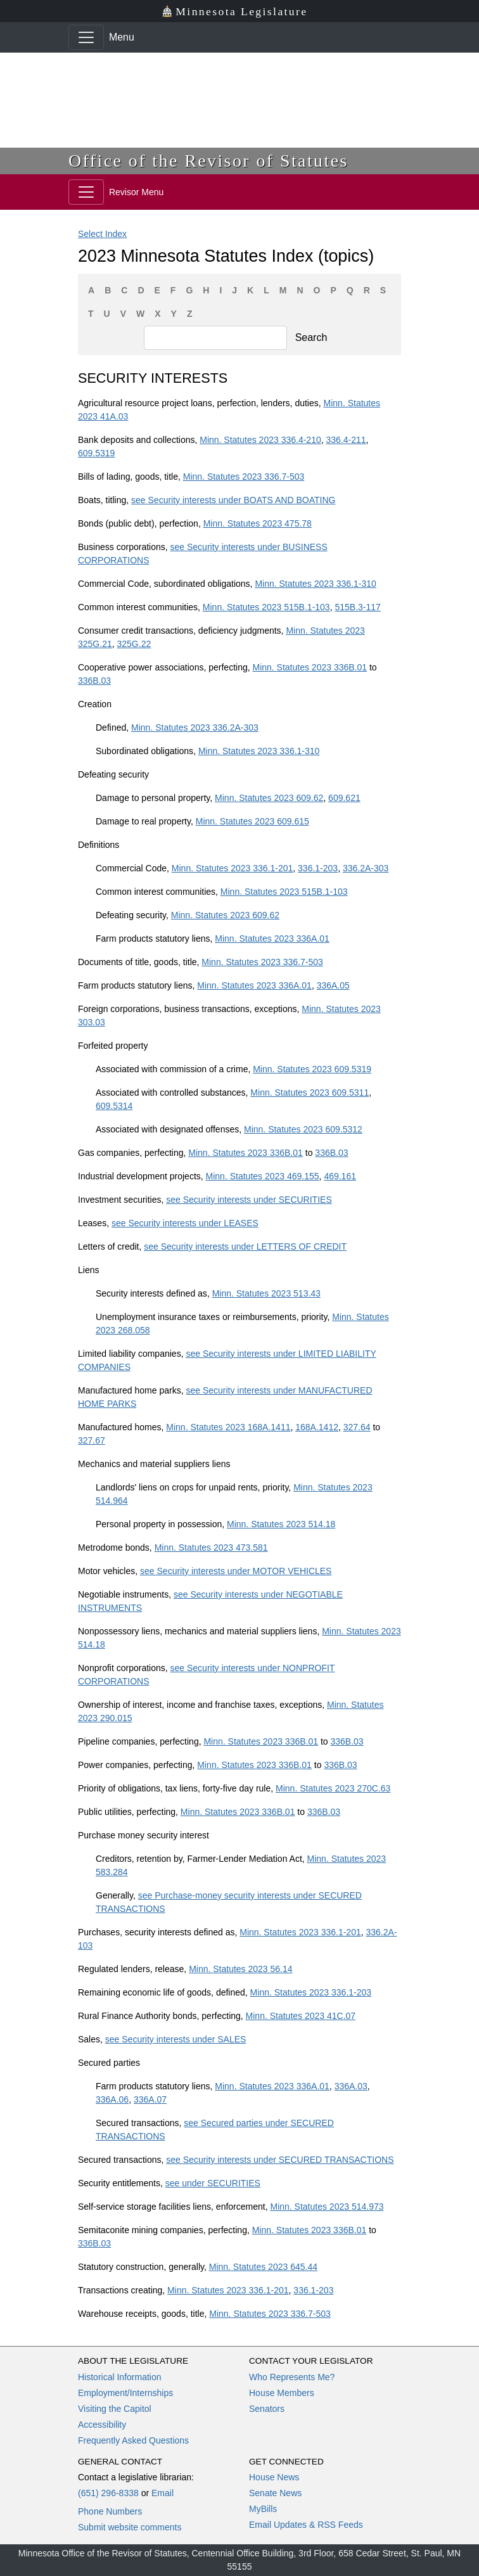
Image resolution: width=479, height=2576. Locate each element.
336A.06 (112, 2099)
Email (162, 2493)
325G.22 (134, 644)
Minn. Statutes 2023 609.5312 (303, 1129)
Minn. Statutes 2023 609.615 (252, 821)
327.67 (91, 1440)
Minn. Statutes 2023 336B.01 (309, 667)
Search (311, 337)
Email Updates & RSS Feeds (306, 2525)
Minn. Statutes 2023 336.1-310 (315, 584)
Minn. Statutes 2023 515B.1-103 (266, 607)
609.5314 (114, 1106)
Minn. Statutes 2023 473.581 (211, 1547)
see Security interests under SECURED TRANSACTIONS (279, 2160)
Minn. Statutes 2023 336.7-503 (243, 476)
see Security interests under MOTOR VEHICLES (235, 1571)
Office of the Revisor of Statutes (208, 160)
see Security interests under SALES (175, 2039)
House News (274, 2477)
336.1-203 (318, 868)
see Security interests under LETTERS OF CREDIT (245, 1246)
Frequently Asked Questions (133, 2440)
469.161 (340, 1176)
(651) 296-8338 (108, 2493)
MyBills (263, 2509)
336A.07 (150, 2099)
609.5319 (96, 453)
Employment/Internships (125, 2393)
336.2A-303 (365, 868)
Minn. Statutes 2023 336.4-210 (260, 440)
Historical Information (120, 2377)
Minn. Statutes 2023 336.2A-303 (195, 727)
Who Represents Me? (292, 2377)
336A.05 (333, 985)
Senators (266, 2409)
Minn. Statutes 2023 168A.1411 (228, 1427)
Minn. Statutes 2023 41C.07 (301, 2016)
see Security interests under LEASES (185, 1223)
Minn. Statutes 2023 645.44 (263, 2267)
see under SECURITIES (212, 2183)
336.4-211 (346, 440)
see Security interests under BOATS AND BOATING (233, 500)
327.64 (357, 1427)
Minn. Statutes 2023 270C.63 (333, 1788)
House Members (281, 2393)
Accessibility (102, 2424)
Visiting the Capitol (114, 2409)
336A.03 (351, 2086)
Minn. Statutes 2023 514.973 (326, 2206)
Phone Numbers (110, 2511)
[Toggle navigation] (86, 37)
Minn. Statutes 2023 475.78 (257, 523)
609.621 (344, 798)
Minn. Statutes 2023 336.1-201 (232, 868)
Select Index (102, 234)
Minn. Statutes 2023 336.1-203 (310, 1992)
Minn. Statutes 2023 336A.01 (272, 938)
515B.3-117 (357, 607)
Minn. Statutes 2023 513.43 (266, 1293)
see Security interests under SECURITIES (248, 1200)
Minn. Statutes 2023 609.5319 (312, 1069)
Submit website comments (129, 2527)
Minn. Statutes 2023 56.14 (240, 1969)
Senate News (275, 2493)
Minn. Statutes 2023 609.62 (269, 798)
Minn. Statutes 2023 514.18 (281, 1524)
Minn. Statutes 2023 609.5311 (309, 1092)
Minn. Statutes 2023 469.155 (262, 1176)
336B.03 (94, 681)
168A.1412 (316, 1427)
